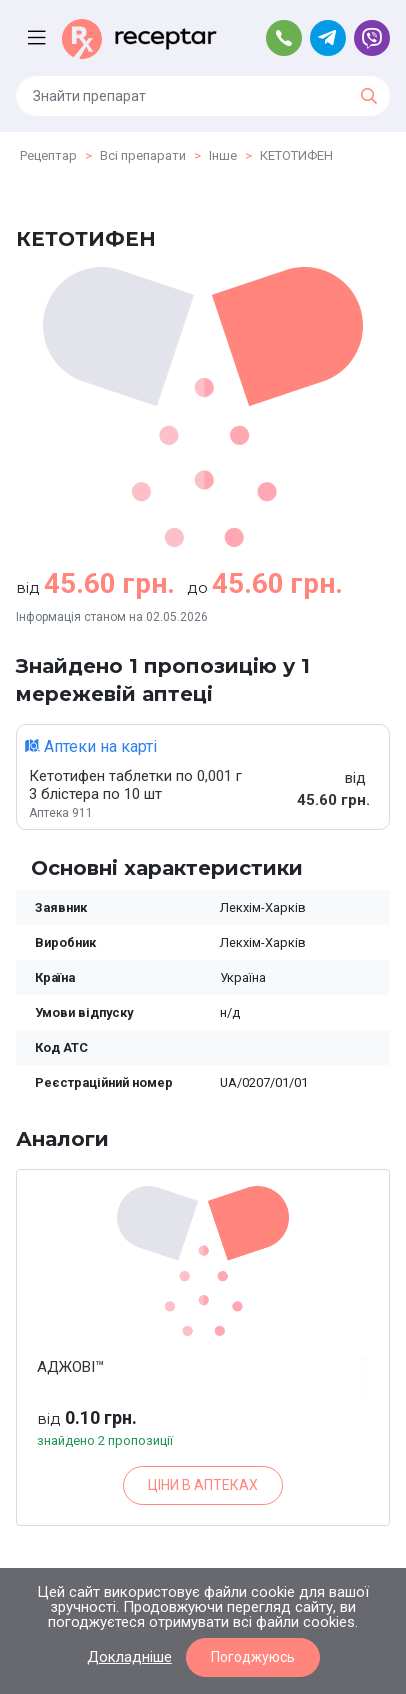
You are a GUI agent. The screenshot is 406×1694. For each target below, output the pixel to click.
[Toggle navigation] (39, 38)
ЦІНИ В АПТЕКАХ (203, 1485)
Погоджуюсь (253, 1657)
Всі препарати (143, 155)
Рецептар (48, 155)
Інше (223, 155)
